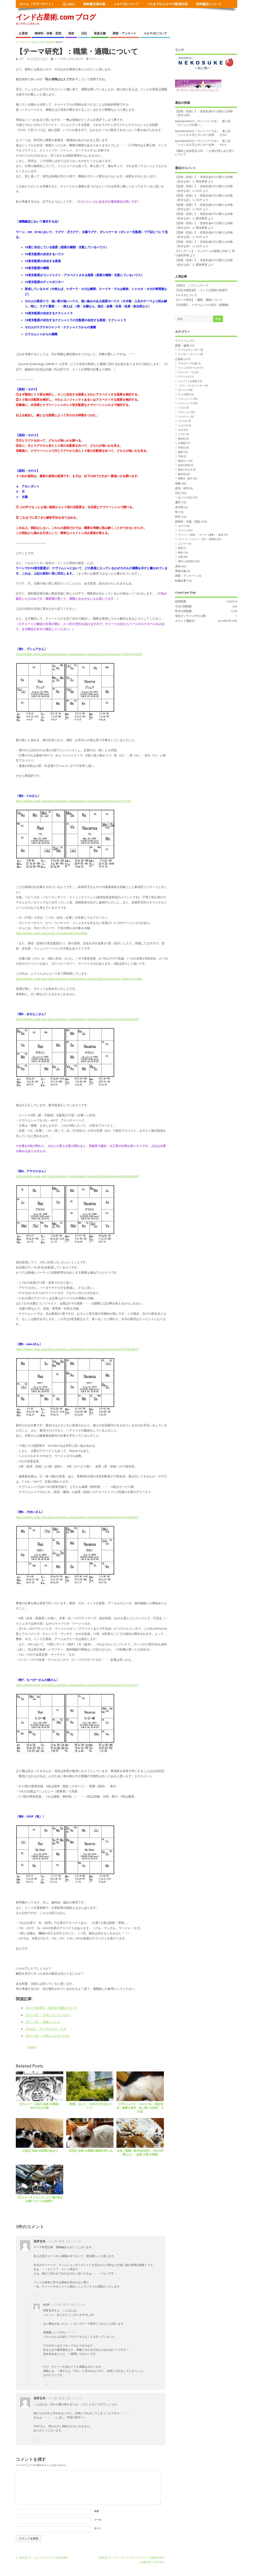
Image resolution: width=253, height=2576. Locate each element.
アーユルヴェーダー (188, 349)
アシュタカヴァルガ (188, 367)
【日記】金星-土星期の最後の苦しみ (89, 2150)
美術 (71, 33)
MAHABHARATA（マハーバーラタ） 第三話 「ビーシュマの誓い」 (204, 123)
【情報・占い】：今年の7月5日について (89, 2106)
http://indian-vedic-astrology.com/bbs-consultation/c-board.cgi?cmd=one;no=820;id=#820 (77, 1176)
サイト (97, 2528)
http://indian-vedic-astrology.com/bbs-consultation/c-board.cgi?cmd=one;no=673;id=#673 (77, 1349)
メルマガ (183, 425)
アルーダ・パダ (186, 372)
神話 (180, 552)
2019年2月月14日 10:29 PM (65, 2398)
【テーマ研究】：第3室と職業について (51, 2008)
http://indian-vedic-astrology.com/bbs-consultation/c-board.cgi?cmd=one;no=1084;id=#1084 (79, 979)
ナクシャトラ (185, 403)
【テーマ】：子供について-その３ (47, 2015)
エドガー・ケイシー (188, 354)
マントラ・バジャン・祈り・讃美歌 (197, 539)
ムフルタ (183, 421)
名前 (96, 2511)
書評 (178, 502)
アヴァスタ (184, 376)
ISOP (21, 58)
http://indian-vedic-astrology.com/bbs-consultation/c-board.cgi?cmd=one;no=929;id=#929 (77, 1019)
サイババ (183, 530)
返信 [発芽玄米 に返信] (37, 2295)
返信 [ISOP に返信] (47, 2384)
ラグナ (181, 434)
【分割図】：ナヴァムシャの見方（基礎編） (202, 305)
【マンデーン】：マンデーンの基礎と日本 (201, 251)
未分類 (179, 507)
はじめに (69, 4)
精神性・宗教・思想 (48, 33)
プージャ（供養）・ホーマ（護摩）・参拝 (200, 534)
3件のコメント (97, 58)
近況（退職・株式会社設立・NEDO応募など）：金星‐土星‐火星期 (140, 2152)
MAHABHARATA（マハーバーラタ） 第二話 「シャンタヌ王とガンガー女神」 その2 (204, 133)
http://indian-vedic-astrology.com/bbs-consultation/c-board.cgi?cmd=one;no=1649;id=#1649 (79, 654)
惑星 (180, 452)
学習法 (181, 447)
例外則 (181, 438)
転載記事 (180, 580)
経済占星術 (184, 465)
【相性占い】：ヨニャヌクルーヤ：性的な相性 (43, 2557)
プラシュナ (184, 412)
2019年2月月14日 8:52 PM (68, 2304)
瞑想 (180, 548)
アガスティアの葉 (187, 363)
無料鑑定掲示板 (94, 4)
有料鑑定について (208, 4)
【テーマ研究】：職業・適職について (198, 300)
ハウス (181, 407)
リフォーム (182, 340)
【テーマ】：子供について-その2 (47, 2036)
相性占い (183, 460)
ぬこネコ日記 (185, 497)
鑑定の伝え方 (185, 469)
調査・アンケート (124, 33)
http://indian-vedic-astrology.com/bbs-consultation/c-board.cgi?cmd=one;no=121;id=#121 (77, 1685)
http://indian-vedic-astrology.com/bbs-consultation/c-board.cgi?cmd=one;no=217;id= (73, 801)
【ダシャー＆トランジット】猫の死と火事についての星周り (39, 2199)
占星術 (23, 33)
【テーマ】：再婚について (42, 2022)
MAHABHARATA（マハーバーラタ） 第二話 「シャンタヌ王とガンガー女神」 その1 (204, 142)
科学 (178, 516)
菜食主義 (100, 33)
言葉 (180, 557)
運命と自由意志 (186, 561)
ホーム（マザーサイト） (37, 4)
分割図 (181, 443)
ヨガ (180, 429)
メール (97, 2519)
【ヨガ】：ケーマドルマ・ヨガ (45, 2029)
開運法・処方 (185, 478)
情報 (178, 483)
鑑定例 (79, 58)
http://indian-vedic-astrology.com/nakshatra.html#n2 (51, 933)
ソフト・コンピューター (191, 385)
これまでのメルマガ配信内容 (167, 4)
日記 (84, 33)
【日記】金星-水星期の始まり (39, 2150)
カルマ (181, 525)
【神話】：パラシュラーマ (191, 285)
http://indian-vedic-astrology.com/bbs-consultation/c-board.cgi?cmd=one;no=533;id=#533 (77, 1517)
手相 (180, 456)
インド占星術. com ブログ (56, 17)
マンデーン (184, 416)
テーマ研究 (60, 58)
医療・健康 (182, 345)
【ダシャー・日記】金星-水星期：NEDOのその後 (39, 2106)
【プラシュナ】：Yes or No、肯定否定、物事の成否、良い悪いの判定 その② (140, 2107)
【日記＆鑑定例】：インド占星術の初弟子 (201, 290)
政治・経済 (182, 488)
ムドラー (183, 543)
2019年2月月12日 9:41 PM (64, 2241)
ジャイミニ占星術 (187, 381)
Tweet (31, 2047)
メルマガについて (126, 4)
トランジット (185, 398)
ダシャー (183, 390)
